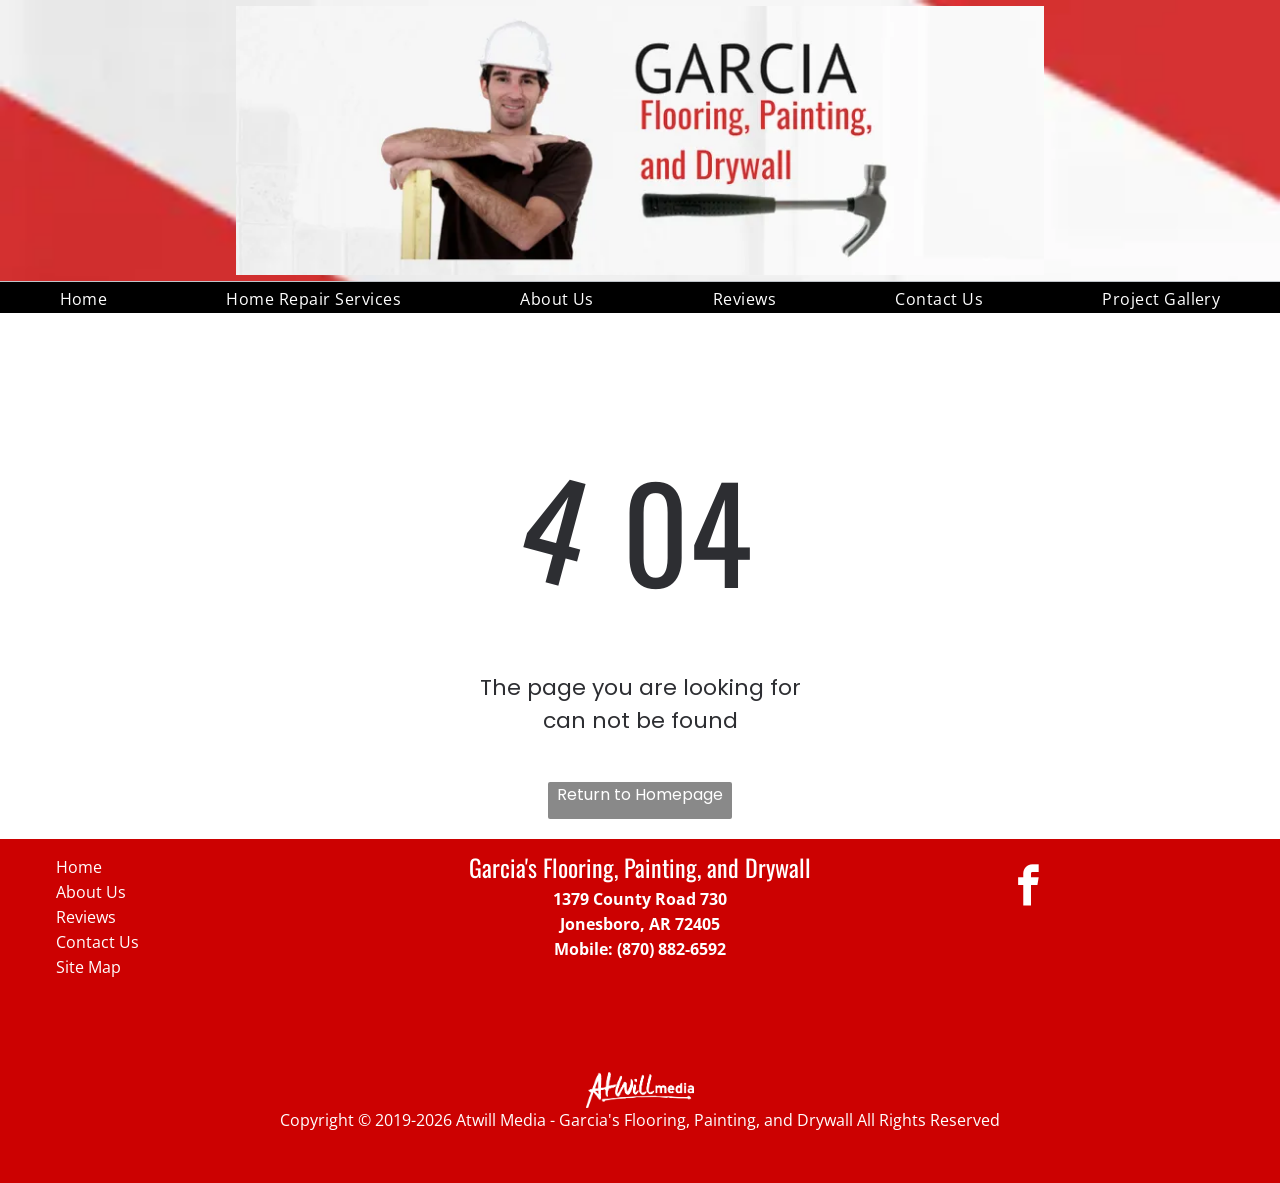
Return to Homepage (640, 794)
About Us (91, 892)
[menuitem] (84, 297)
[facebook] (1028, 888)
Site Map (88, 967)
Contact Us (97, 942)
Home (79, 867)
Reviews (86, 917)
